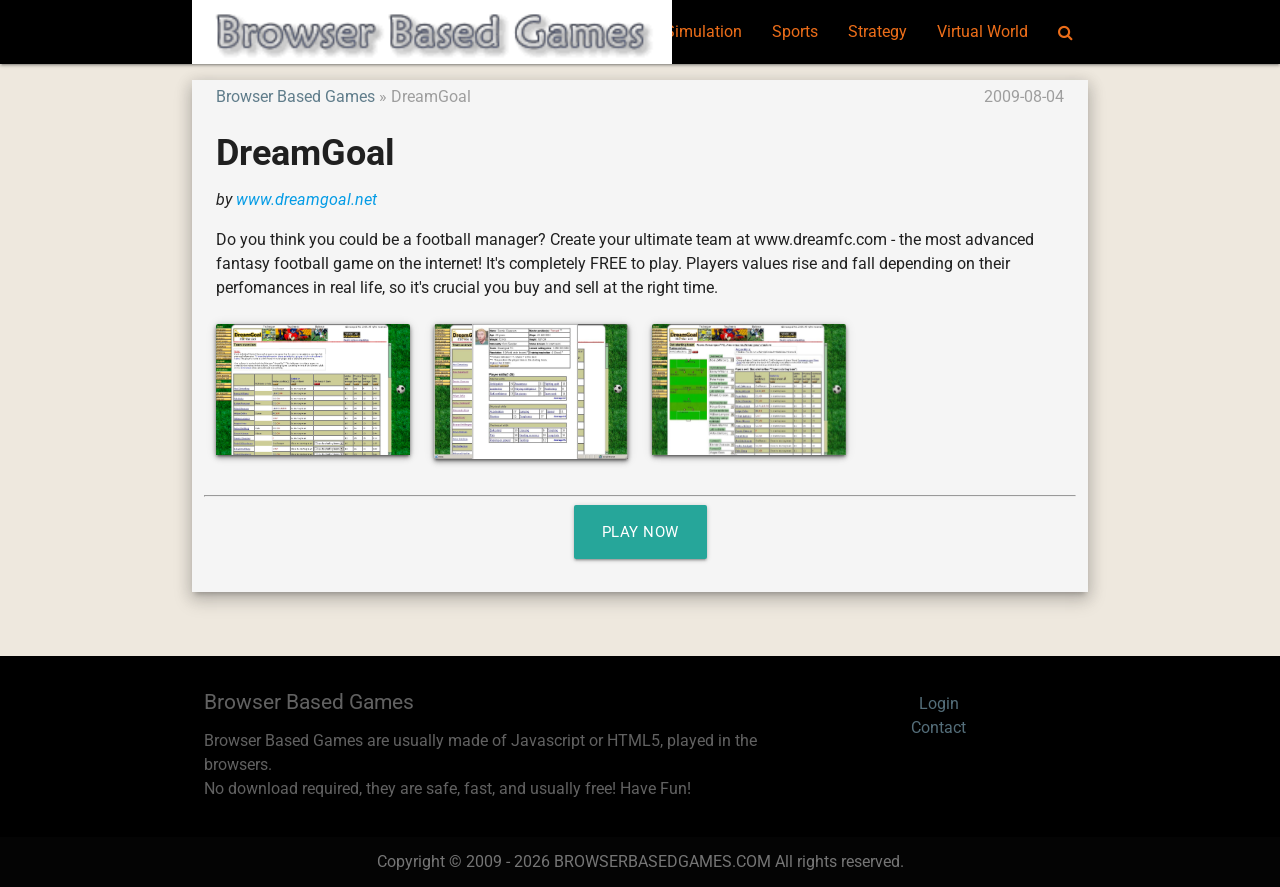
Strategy (877, 31)
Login (939, 703)
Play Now (640, 532)
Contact (938, 727)
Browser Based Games (295, 96)
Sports (795, 31)
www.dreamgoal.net (306, 199)
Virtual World (982, 31)
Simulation (703, 31)
